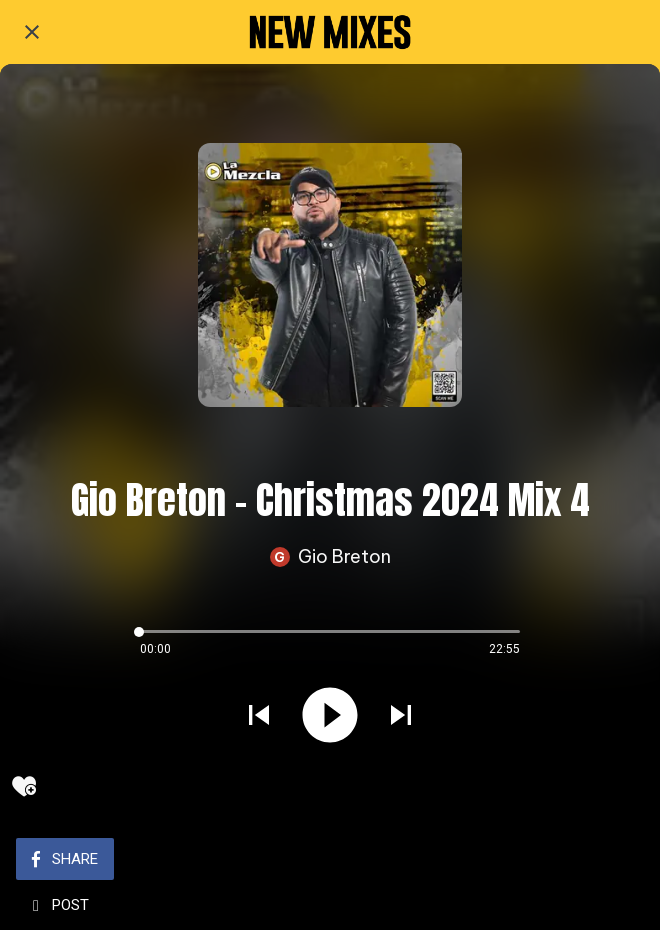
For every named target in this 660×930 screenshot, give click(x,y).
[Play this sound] (330, 717)
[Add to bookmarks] (24, 786)
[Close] (32, 32)
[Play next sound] (401, 717)
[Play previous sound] (259, 717)
